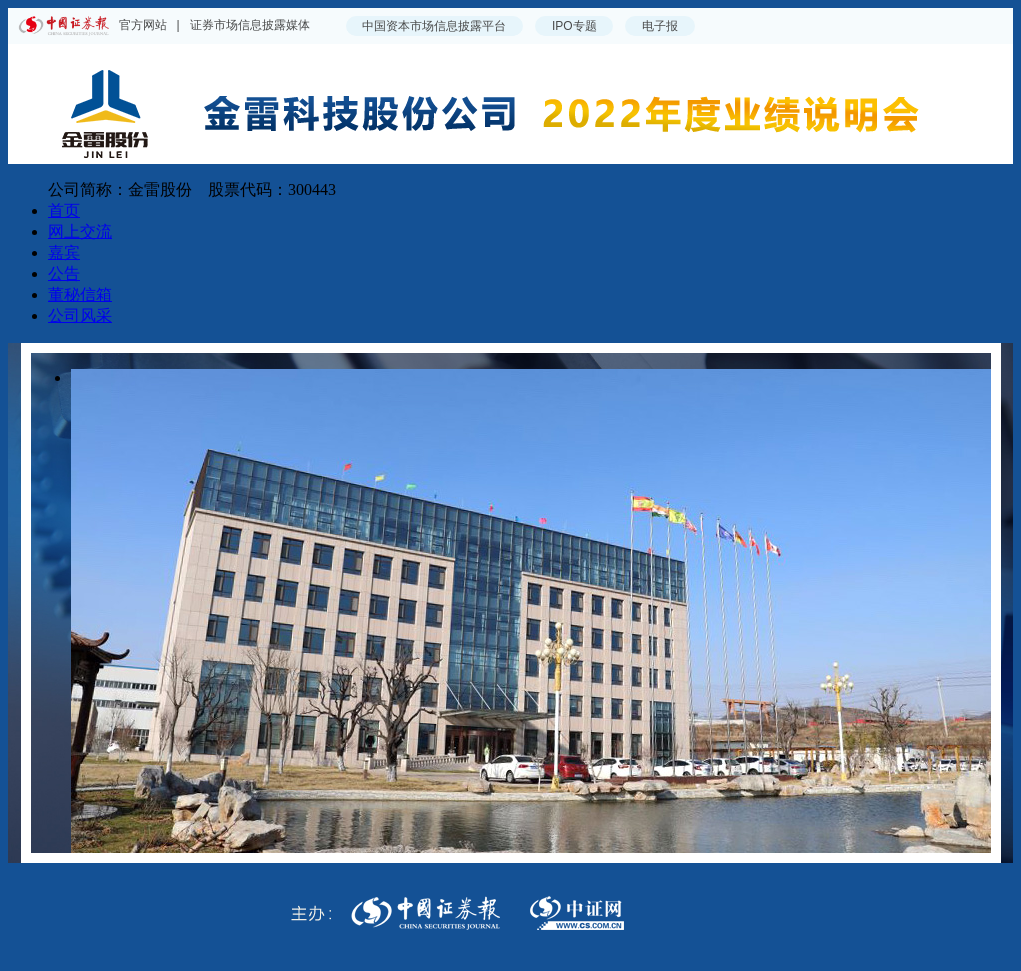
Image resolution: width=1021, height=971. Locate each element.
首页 (64, 210)
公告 (64, 273)
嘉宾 (64, 252)
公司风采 (80, 315)
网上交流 (80, 231)
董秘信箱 (80, 294)
